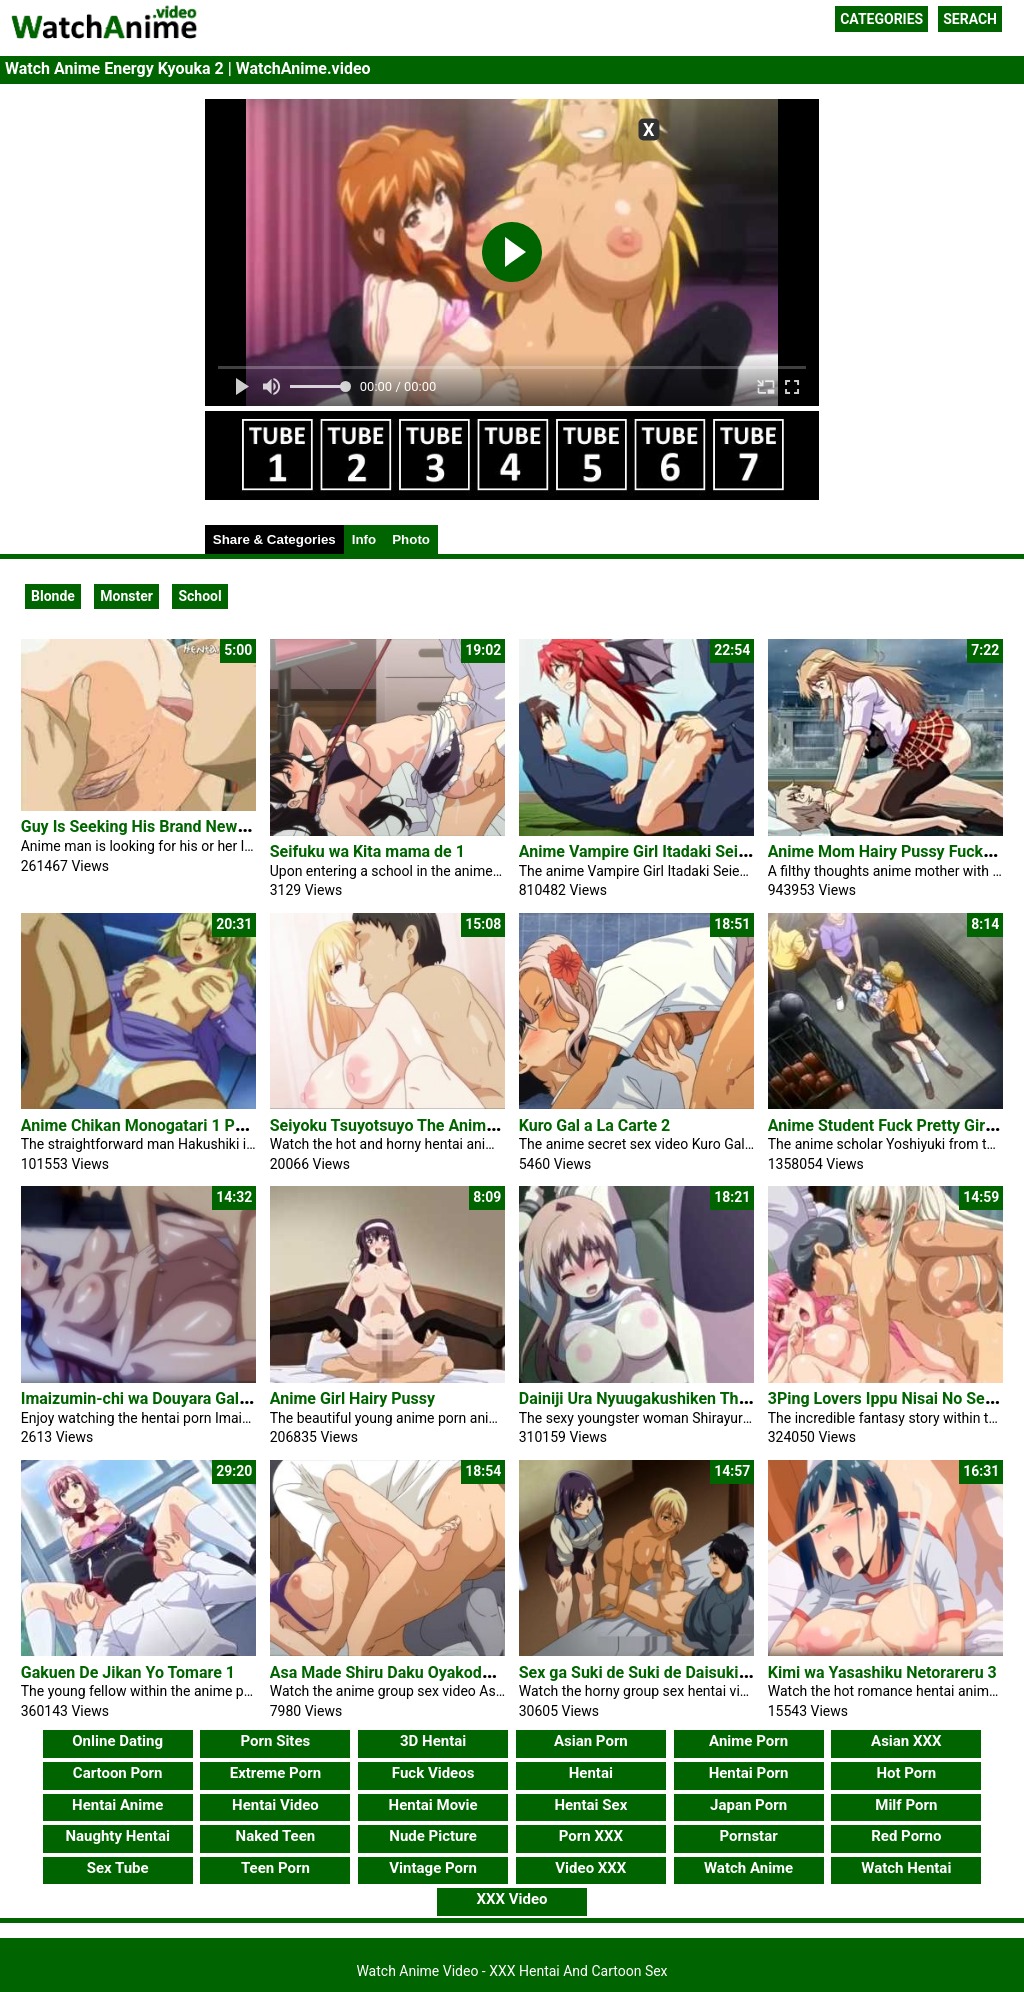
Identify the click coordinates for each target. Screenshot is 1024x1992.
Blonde (53, 596)
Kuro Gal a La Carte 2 (595, 1125)
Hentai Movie (433, 1805)
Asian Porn (591, 1741)
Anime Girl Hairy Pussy (352, 1398)
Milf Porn (906, 1805)
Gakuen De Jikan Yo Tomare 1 (128, 1672)
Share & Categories (274, 539)
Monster (126, 596)
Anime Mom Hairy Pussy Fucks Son (895, 851)
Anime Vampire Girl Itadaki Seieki (639, 851)
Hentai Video (275, 1805)
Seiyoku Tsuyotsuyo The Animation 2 (403, 1125)
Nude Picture (433, 1836)
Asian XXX (906, 1741)
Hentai (591, 1773)
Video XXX (590, 1868)
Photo (411, 539)
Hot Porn (906, 1773)
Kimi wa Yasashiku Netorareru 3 (882, 1672)
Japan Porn (748, 1805)
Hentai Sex (590, 1805)
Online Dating (117, 1741)
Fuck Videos (433, 1773)
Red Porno (906, 1836)
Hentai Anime (117, 1805)
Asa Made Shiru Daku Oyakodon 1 (391, 1672)
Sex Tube (118, 1868)
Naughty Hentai (117, 1836)
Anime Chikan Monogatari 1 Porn (140, 1125)
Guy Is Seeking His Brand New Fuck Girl (163, 826)
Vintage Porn (433, 1868)
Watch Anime (748, 1868)
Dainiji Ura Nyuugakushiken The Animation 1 (678, 1398)
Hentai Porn (749, 1773)
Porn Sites (276, 1741)
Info (364, 539)
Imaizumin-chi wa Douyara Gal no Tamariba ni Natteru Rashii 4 (245, 1398)
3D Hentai (433, 1741)
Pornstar (748, 1836)
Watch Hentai (906, 1868)
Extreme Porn (275, 1773)
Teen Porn (275, 1868)
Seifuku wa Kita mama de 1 (367, 851)
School (199, 596)
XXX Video (511, 1899)
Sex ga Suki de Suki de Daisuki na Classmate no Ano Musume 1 (747, 1672)
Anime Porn (748, 1741)
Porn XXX (591, 1836)
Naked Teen (276, 1836)
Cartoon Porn (118, 1773)
